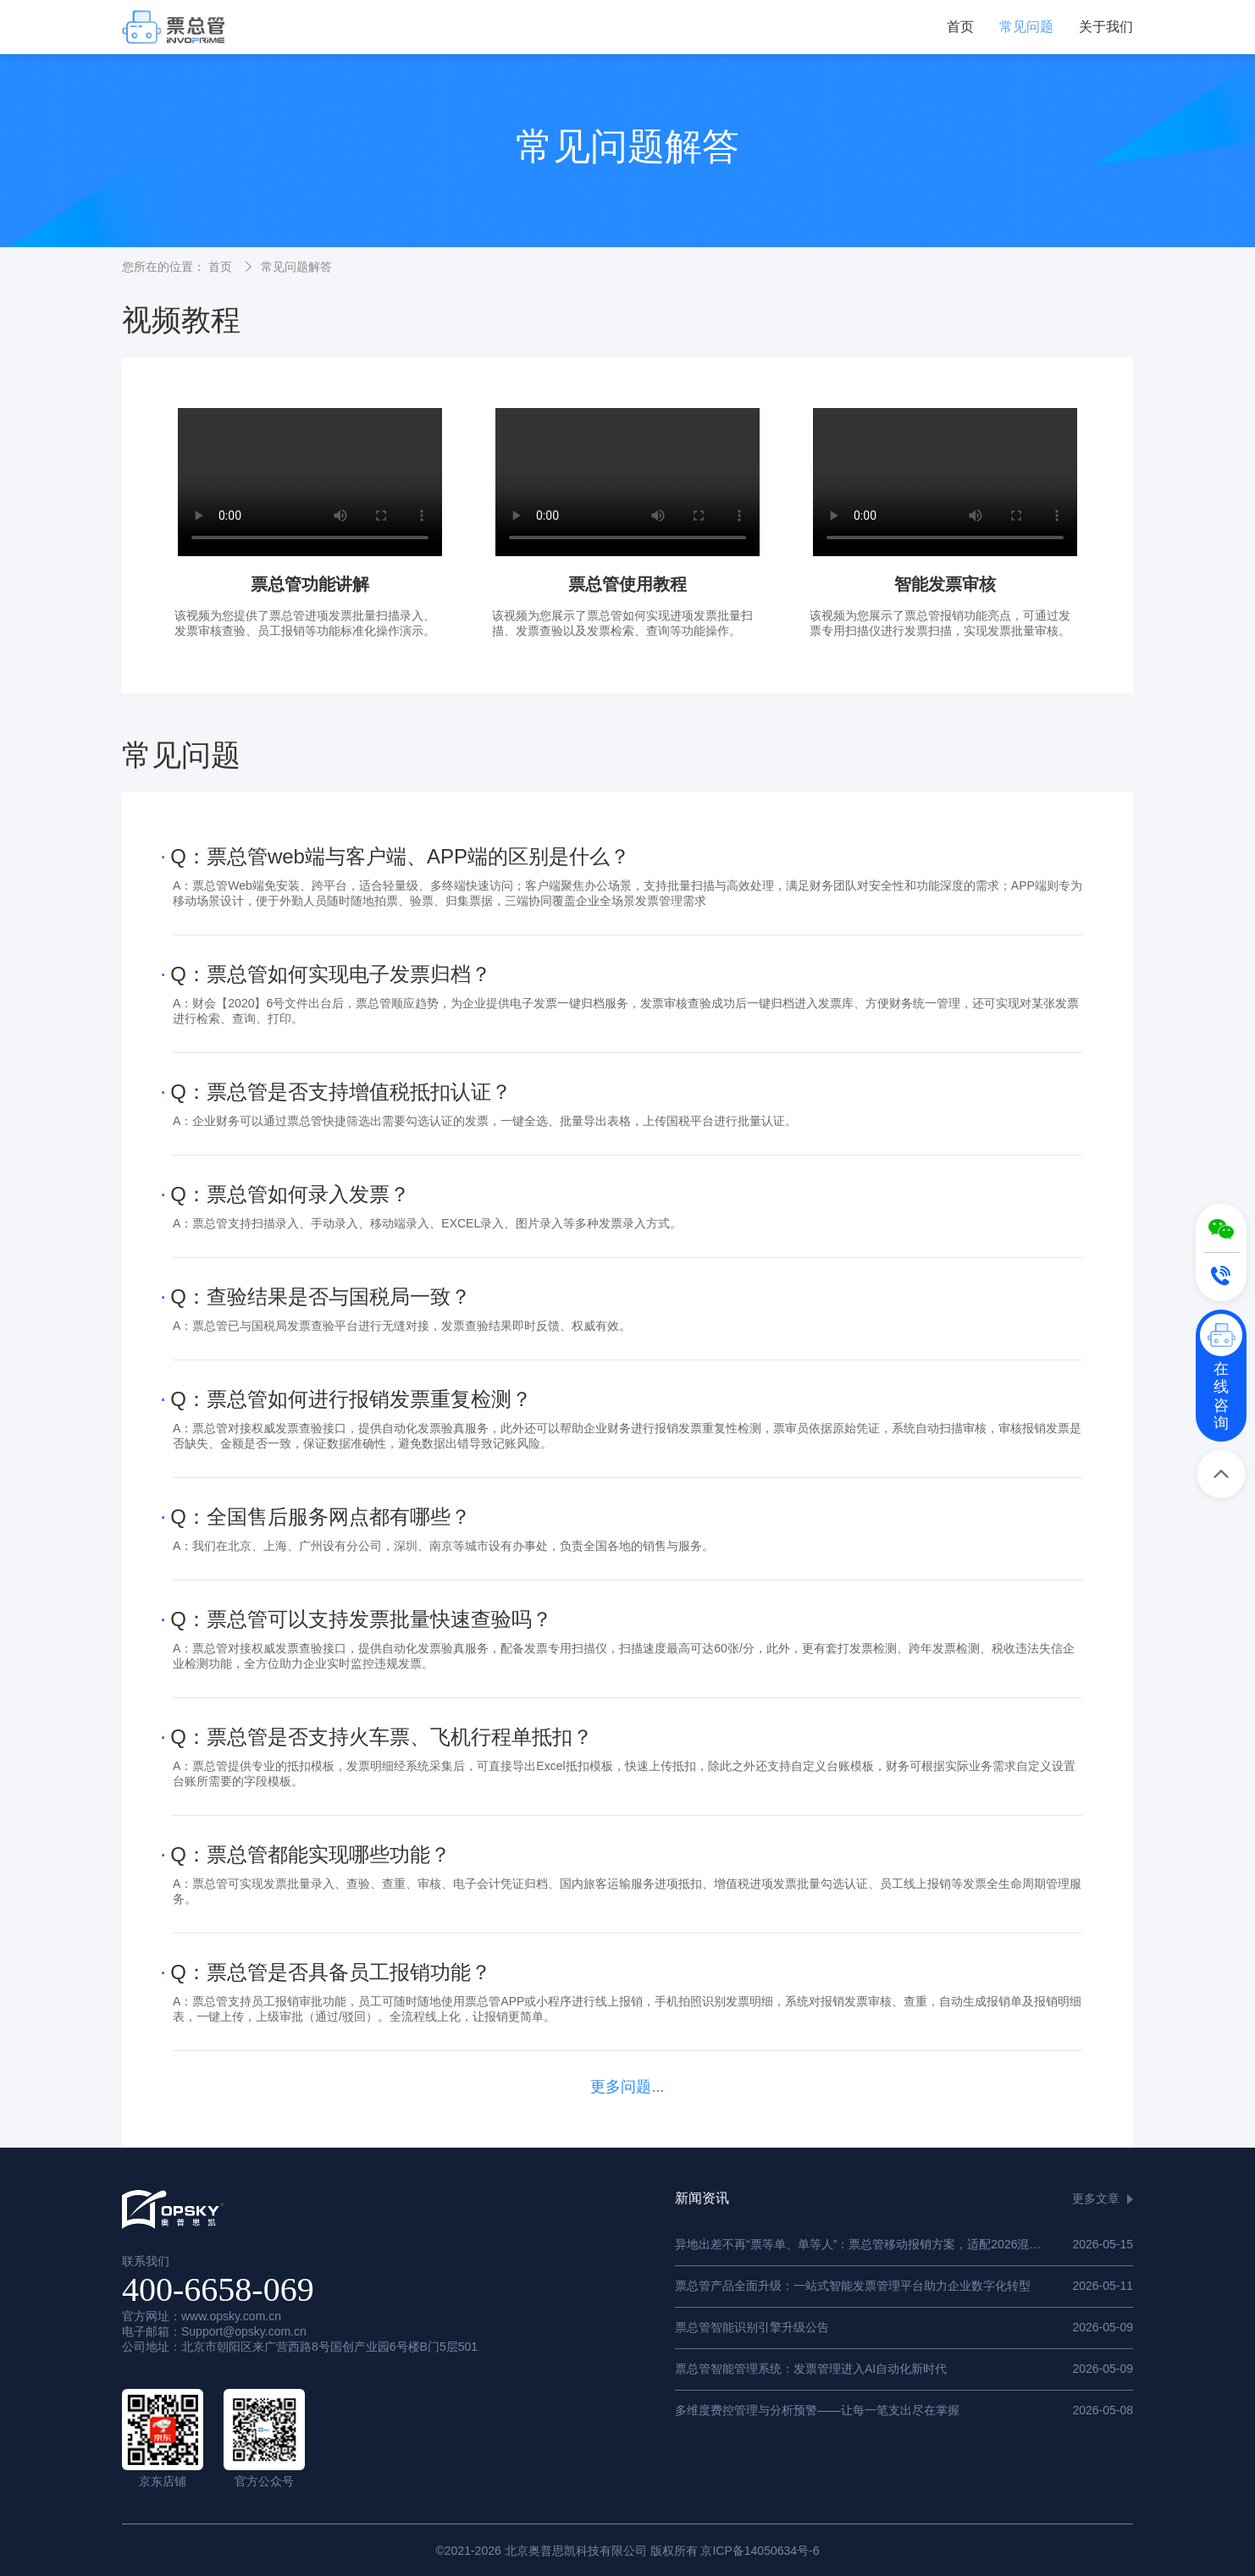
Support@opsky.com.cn (244, 2331)
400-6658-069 (218, 2289)
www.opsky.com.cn (231, 2316)
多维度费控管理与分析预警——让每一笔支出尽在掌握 (817, 2410)
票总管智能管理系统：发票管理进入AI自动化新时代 (811, 2368)
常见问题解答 (296, 266)
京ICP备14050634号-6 (759, 2550)
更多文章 (1096, 2198)
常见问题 (1026, 26)
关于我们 (1106, 26)
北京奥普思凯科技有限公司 (576, 2550)
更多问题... (627, 2086)
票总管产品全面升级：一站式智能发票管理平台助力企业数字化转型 (853, 2285)
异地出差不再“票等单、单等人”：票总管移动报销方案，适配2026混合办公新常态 (887, 2244)
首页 (960, 26)
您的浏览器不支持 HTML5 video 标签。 (310, 482)
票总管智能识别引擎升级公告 (752, 2327)
